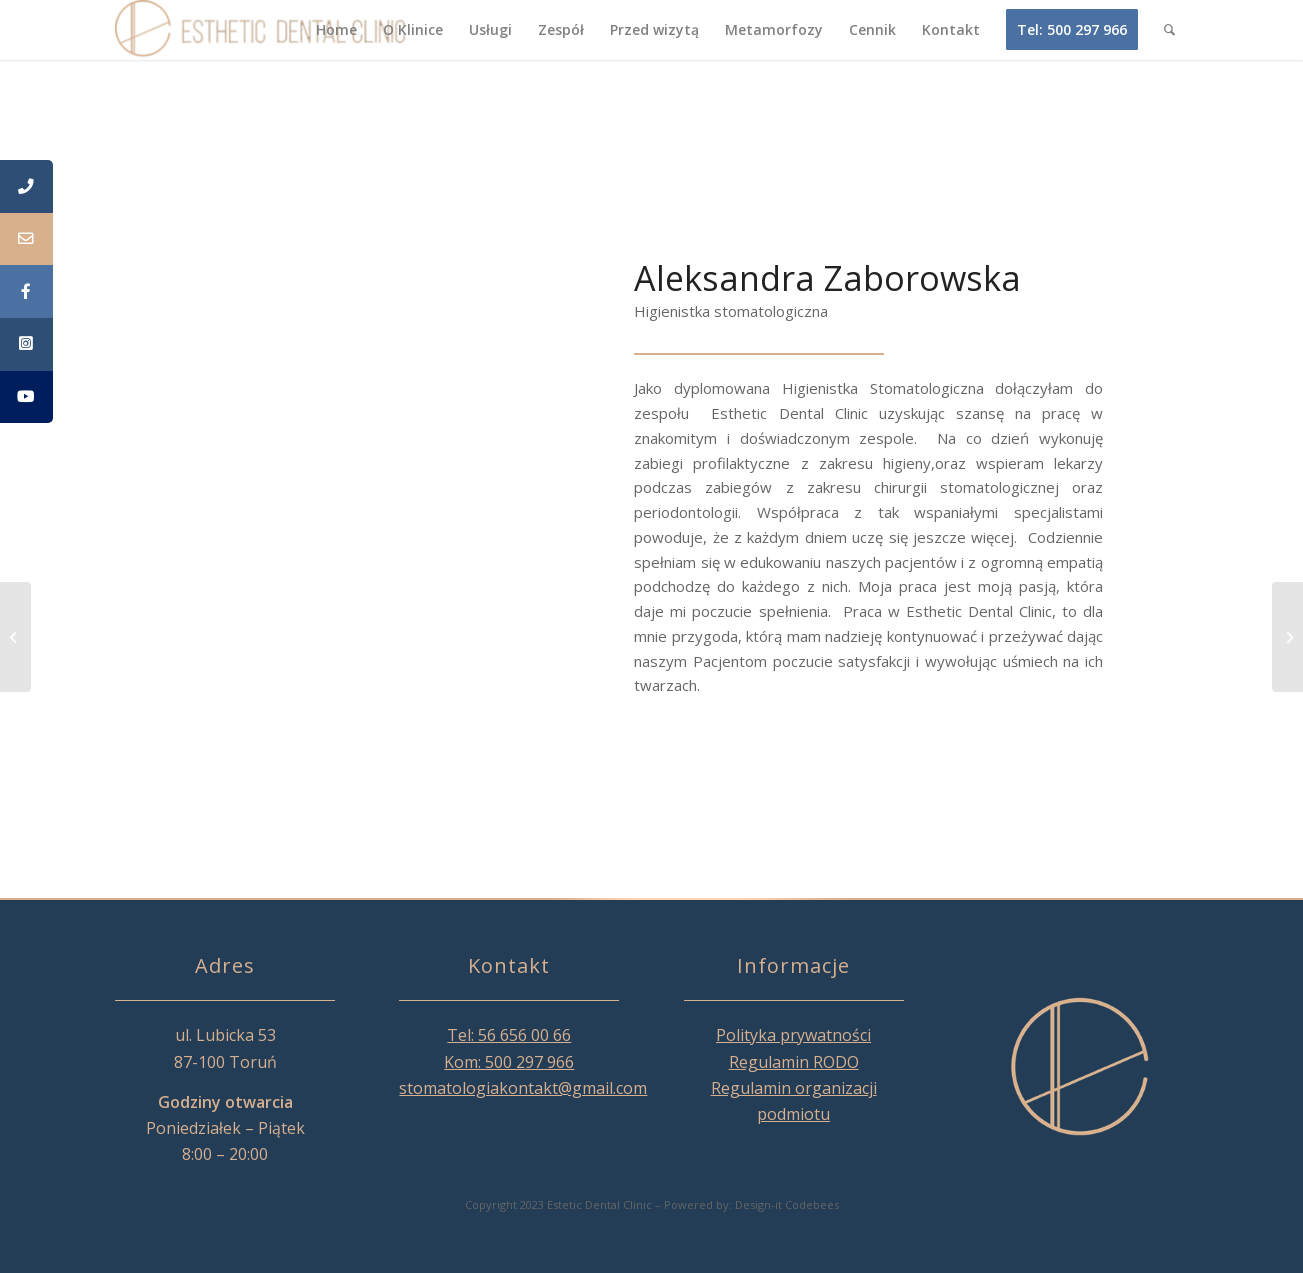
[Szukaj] (1169, 30)
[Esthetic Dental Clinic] (262, 30)
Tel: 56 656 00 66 (509, 1035)
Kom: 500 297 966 (509, 1062)
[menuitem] (336, 30)
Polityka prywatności (793, 1035)
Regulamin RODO (794, 1062)
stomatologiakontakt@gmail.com (523, 1088)
